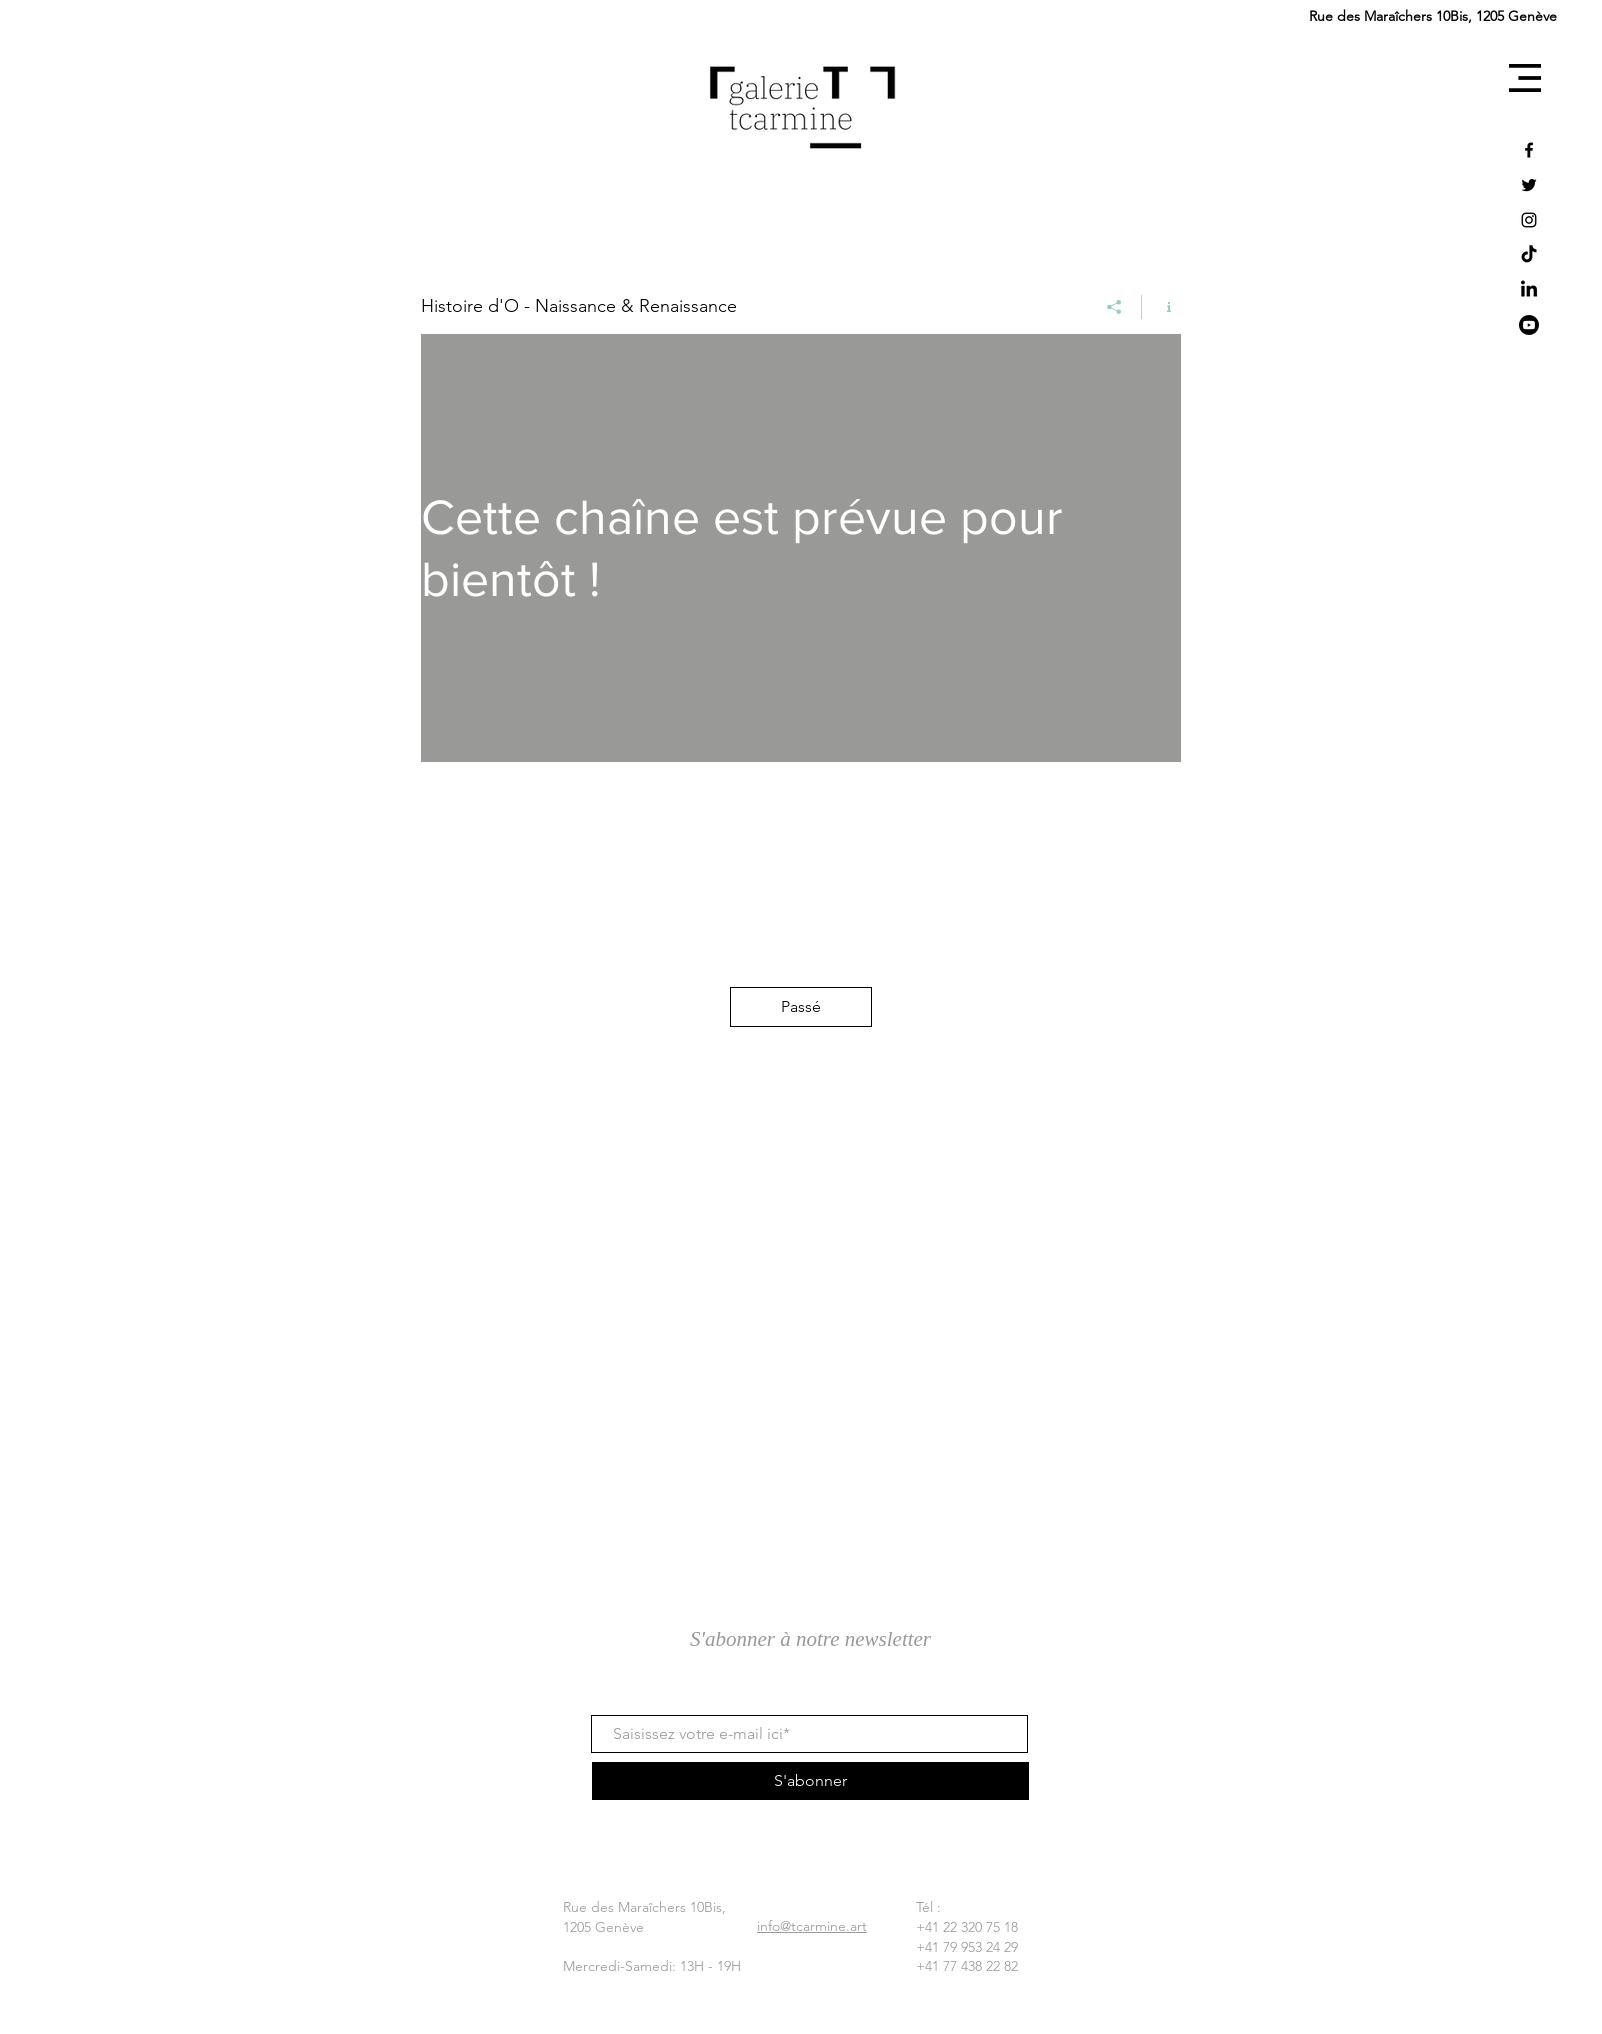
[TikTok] (1529, 255)
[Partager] (1114, 307)
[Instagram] (1529, 220)
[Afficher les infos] (1161, 307)
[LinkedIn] (1529, 290)
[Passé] (801, 1007)
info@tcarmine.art (812, 1926)
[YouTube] (1529, 325)
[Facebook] (1529, 150)
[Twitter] (1529, 185)
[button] (1525, 78)
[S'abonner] (810, 1781)
